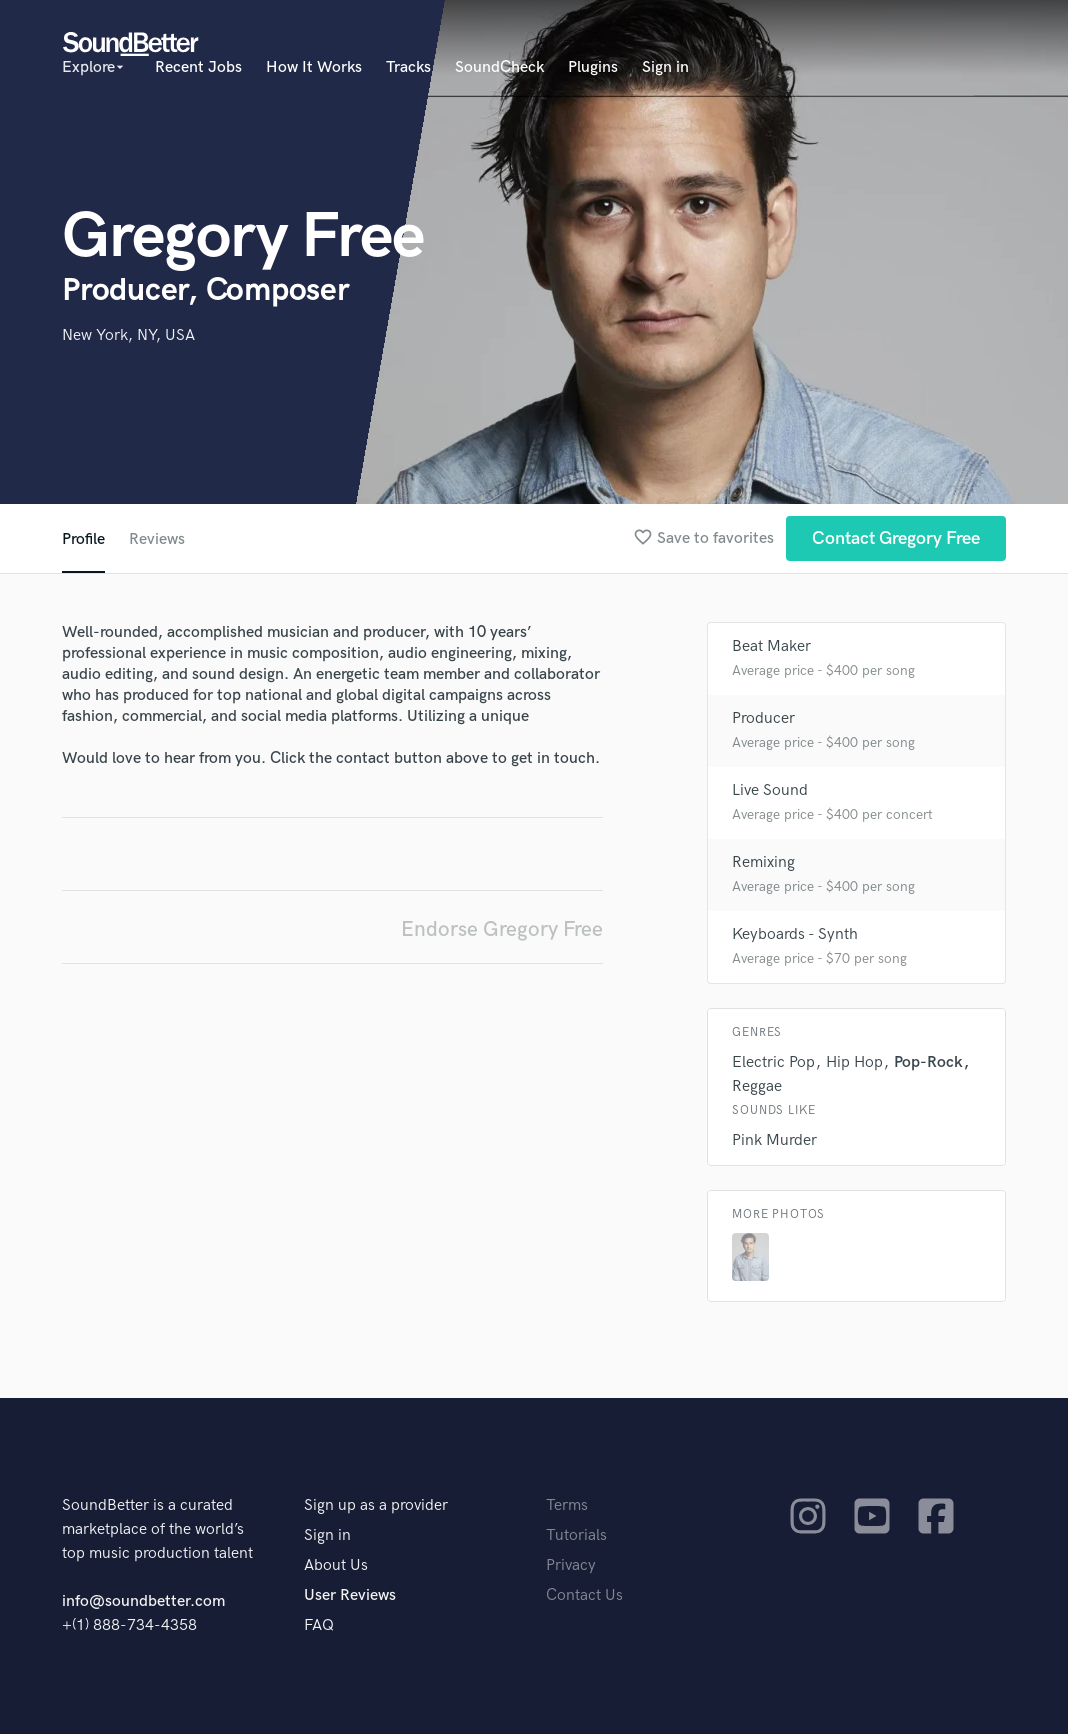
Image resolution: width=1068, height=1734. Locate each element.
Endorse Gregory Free (502, 929)
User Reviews (350, 1595)
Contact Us (584, 1595)
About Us (336, 1565)
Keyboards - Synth (795, 934)
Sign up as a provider (376, 1505)
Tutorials (576, 1535)
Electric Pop (773, 1062)
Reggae (757, 1086)
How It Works (314, 67)
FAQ (319, 1625)
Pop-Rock (928, 1062)
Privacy (571, 1565)
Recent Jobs (198, 67)
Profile (83, 539)
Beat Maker (771, 646)
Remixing (763, 862)
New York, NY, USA (128, 335)
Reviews (157, 539)
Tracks (408, 67)
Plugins (593, 67)
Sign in (665, 67)
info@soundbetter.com (143, 1601)
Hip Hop (854, 1062)
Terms (567, 1505)
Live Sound (770, 790)
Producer (763, 718)
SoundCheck (499, 67)
